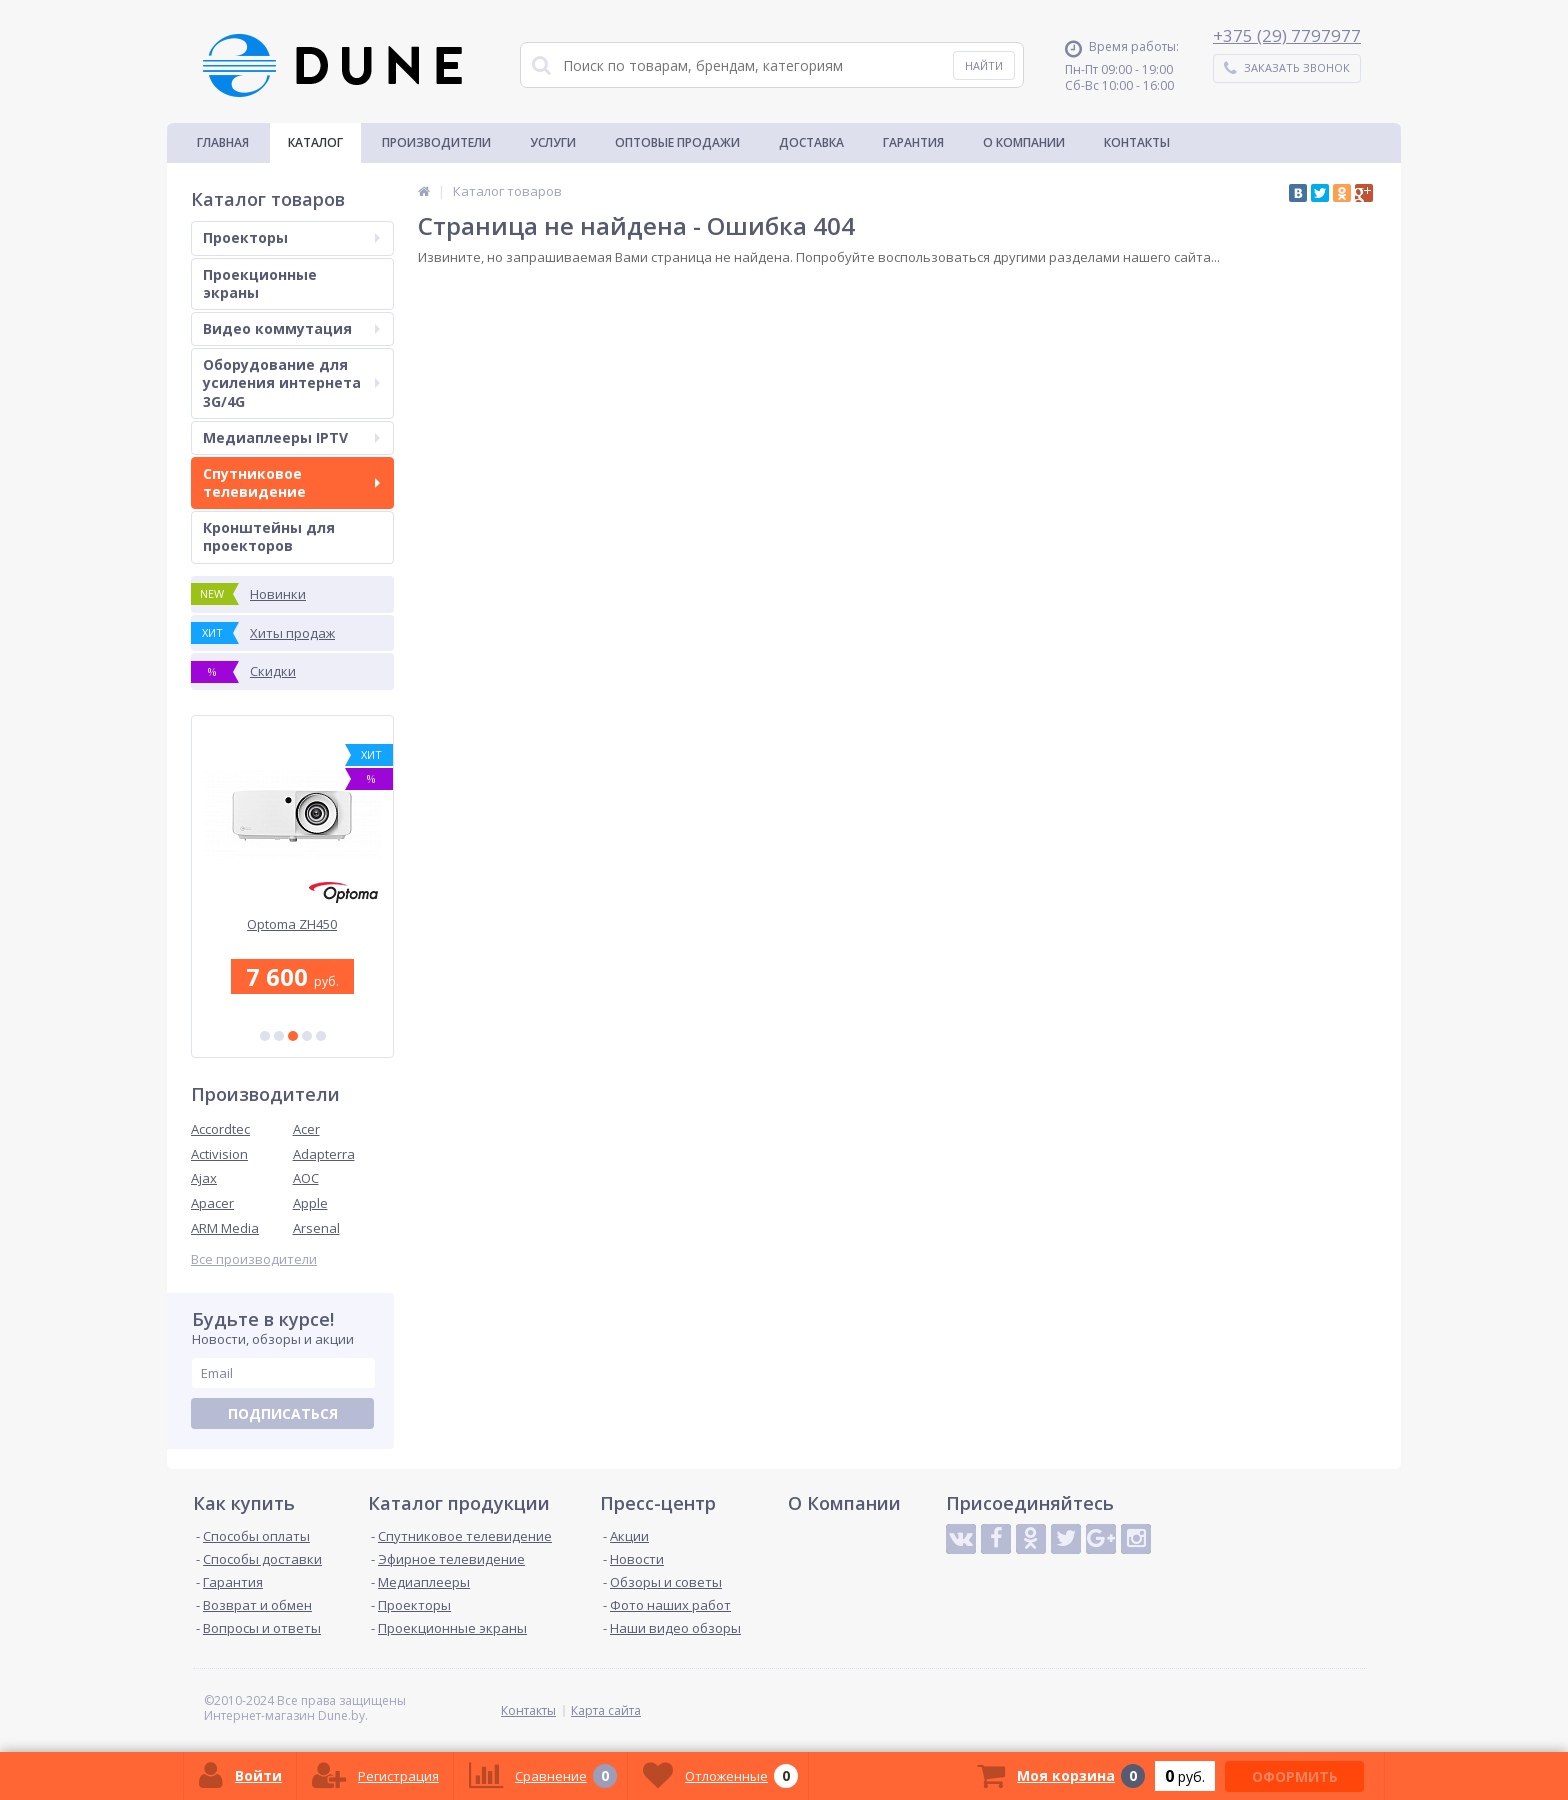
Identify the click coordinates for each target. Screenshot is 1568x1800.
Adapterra (324, 1154)
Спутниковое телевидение (291, 482)
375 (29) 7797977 (1292, 35)
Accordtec (220, 1129)
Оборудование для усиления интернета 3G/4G (291, 382)
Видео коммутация (291, 328)
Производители (436, 142)
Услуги (553, 142)
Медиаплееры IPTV (291, 437)
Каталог (315, 142)
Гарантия (913, 142)
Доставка (811, 142)
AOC (306, 1178)
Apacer (212, 1203)
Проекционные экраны (260, 283)
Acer (306, 1129)
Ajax (204, 1178)
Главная (223, 142)
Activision (219, 1154)
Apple (310, 1203)
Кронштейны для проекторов (269, 536)
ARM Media (225, 1228)
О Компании (1024, 142)
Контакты (1137, 142)
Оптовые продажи (677, 142)
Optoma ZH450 (293, 924)
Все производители (254, 1259)
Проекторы (291, 237)
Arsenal (316, 1228)
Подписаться (283, 1413)
